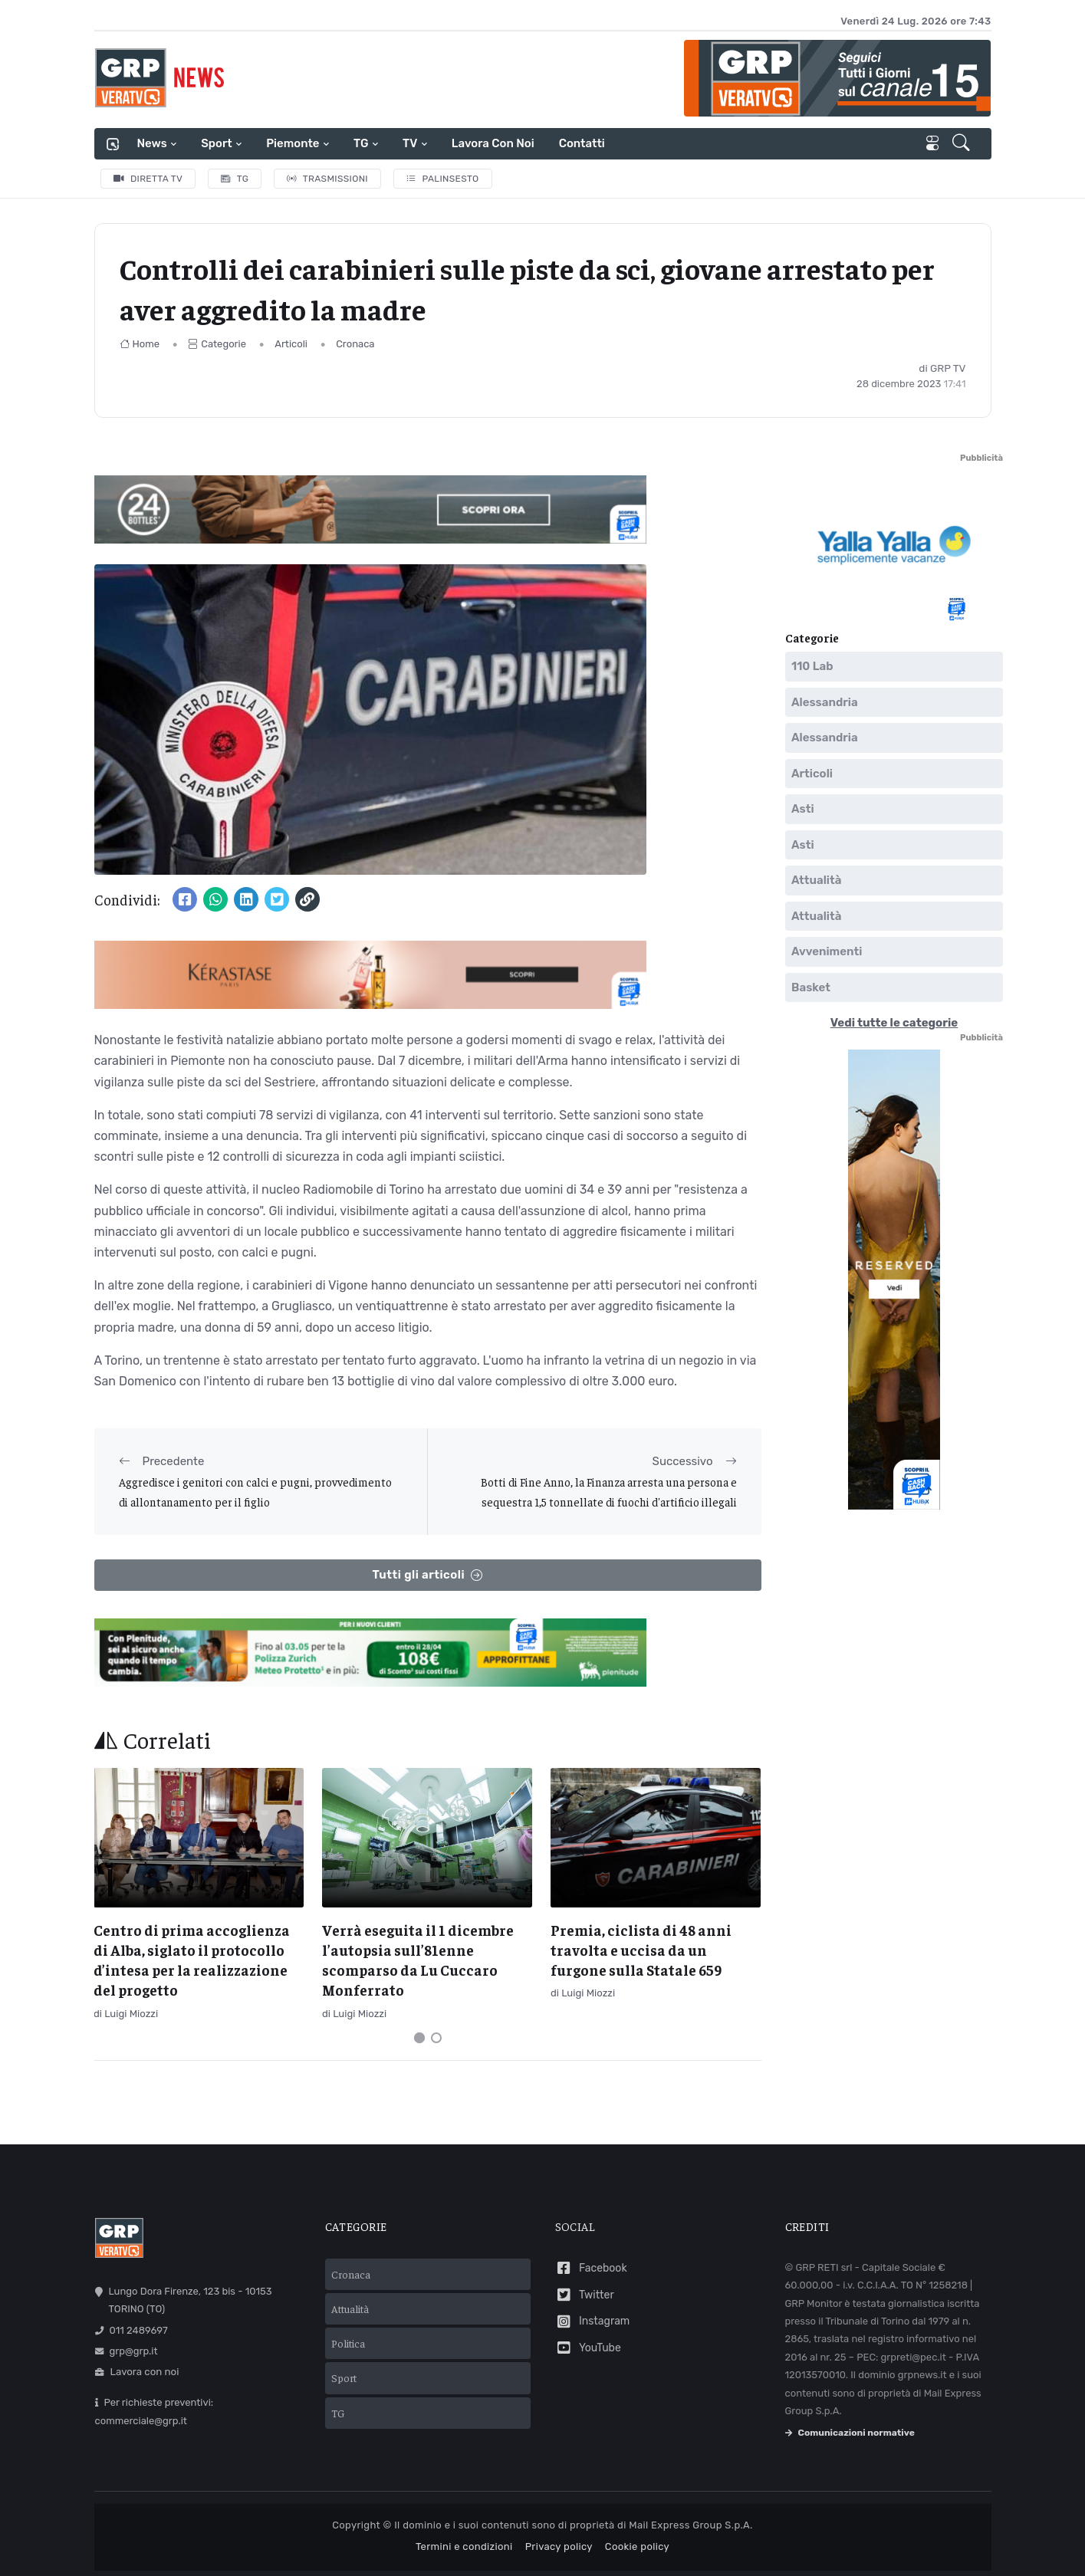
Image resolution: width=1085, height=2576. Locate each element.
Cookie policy (637, 2545)
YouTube (588, 2348)
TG (360, 143)
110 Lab (812, 667)
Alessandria (824, 702)
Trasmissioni (327, 178)
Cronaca (355, 344)
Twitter (584, 2295)
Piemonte (292, 143)
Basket (810, 987)
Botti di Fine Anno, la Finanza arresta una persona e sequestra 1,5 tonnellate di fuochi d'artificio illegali (609, 1491)
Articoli (291, 344)
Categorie (217, 344)
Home (140, 344)
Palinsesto (442, 178)
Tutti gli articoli (427, 1575)
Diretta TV (148, 178)
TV (410, 143)
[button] (962, 144)
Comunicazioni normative (850, 2432)
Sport (216, 143)
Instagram (592, 2322)
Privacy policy (559, 2545)
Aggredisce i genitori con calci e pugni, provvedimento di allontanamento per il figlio (255, 1491)
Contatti (582, 143)
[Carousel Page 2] (436, 2037)
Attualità (816, 881)
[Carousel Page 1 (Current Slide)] (419, 2037)
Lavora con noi (493, 143)
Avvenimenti (826, 952)
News (152, 143)
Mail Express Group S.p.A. (690, 2525)
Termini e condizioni (464, 2545)
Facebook (591, 2268)
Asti (802, 809)
